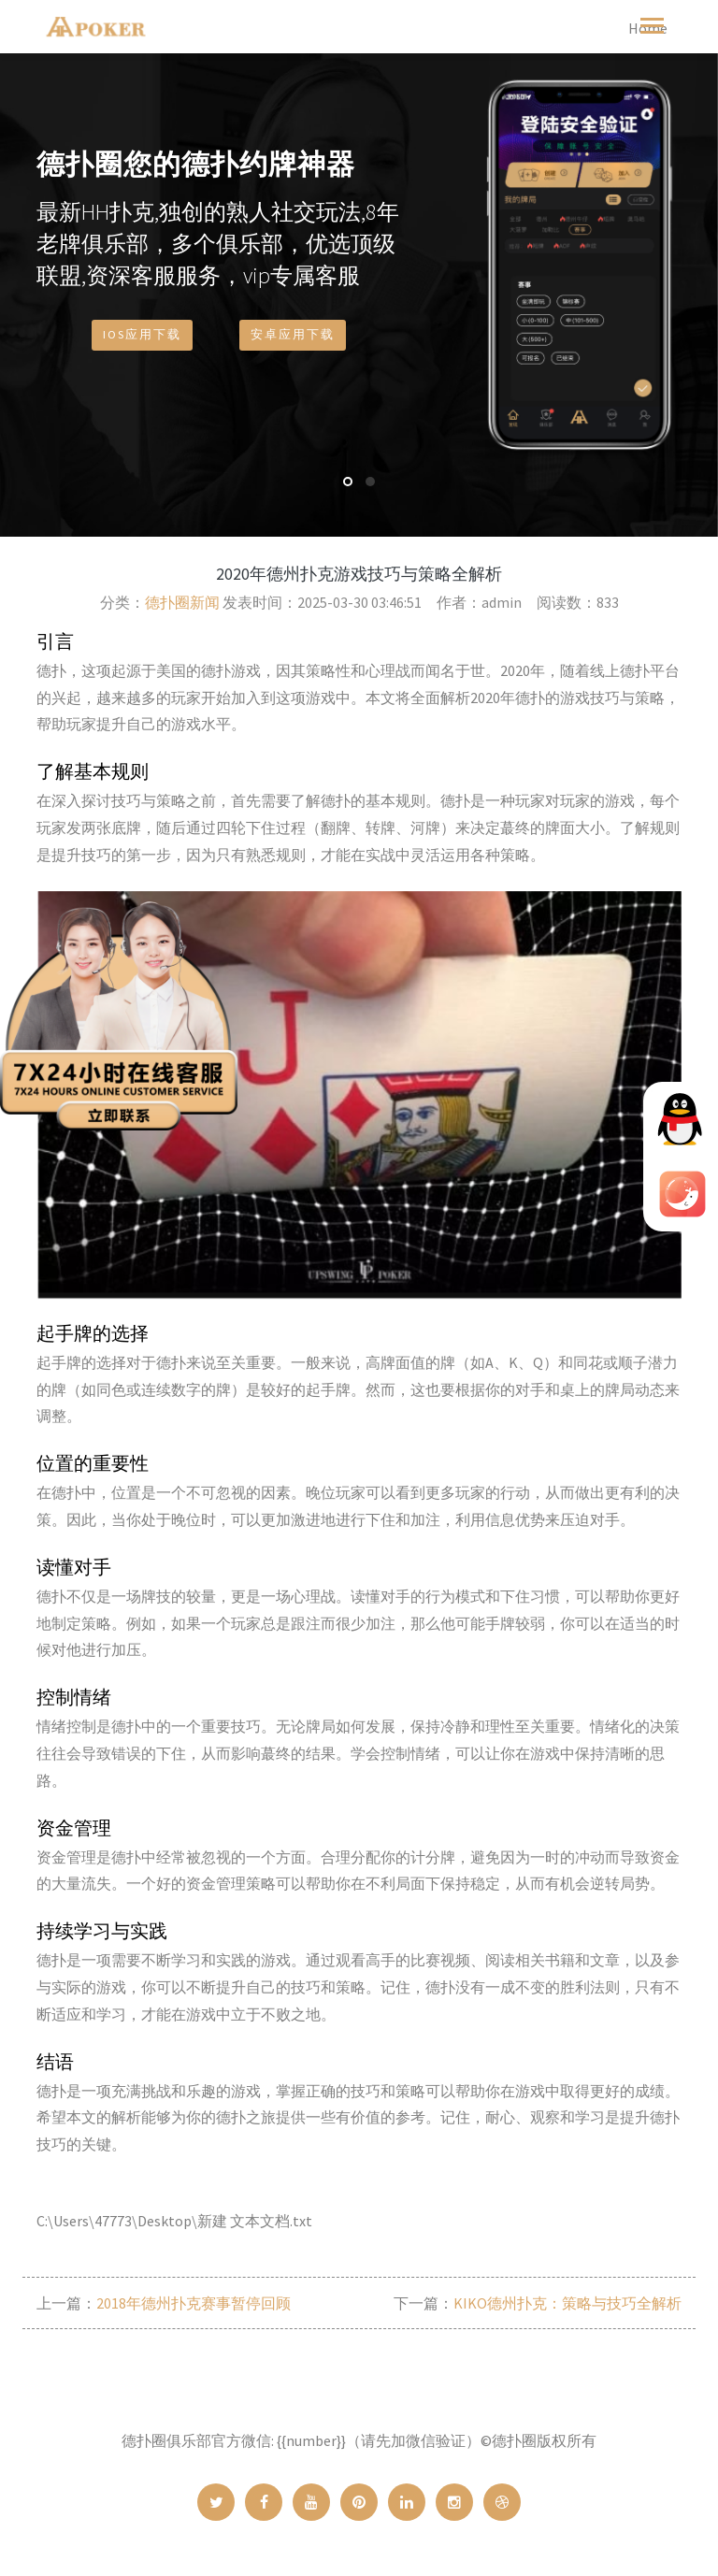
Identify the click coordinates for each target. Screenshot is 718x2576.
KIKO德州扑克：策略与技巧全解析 (567, 2303)
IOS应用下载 (142, 345)
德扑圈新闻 (182, 602)
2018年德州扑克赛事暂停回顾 (193, 2303)
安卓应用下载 (293, 345)
